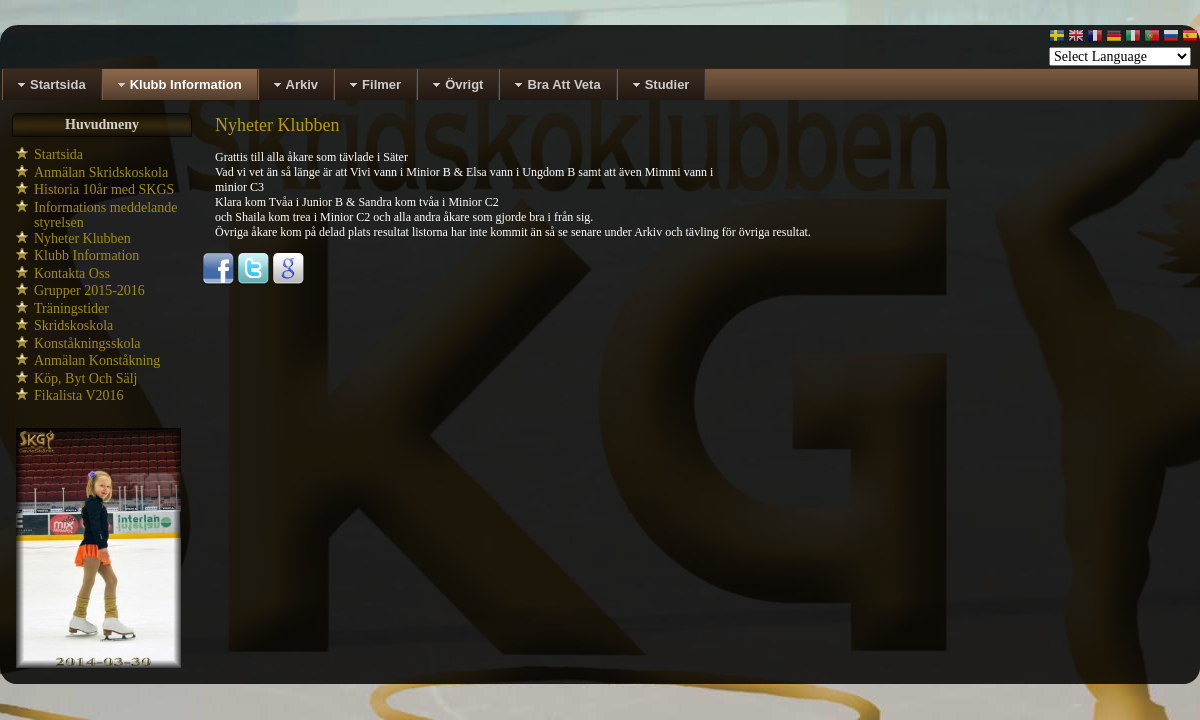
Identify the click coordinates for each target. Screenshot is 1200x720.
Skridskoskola (73, 325)
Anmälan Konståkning (97, 360)
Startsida (58, 154)
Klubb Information (86, 255)
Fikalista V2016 (79, 395)
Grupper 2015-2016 (89, 290)
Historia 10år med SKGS (104, 189)
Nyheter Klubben (82, 238)
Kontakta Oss (72, 273)
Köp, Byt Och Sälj (85, 378)
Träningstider (71, 308)
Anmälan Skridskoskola (101, 172)
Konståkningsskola (87, 343)
